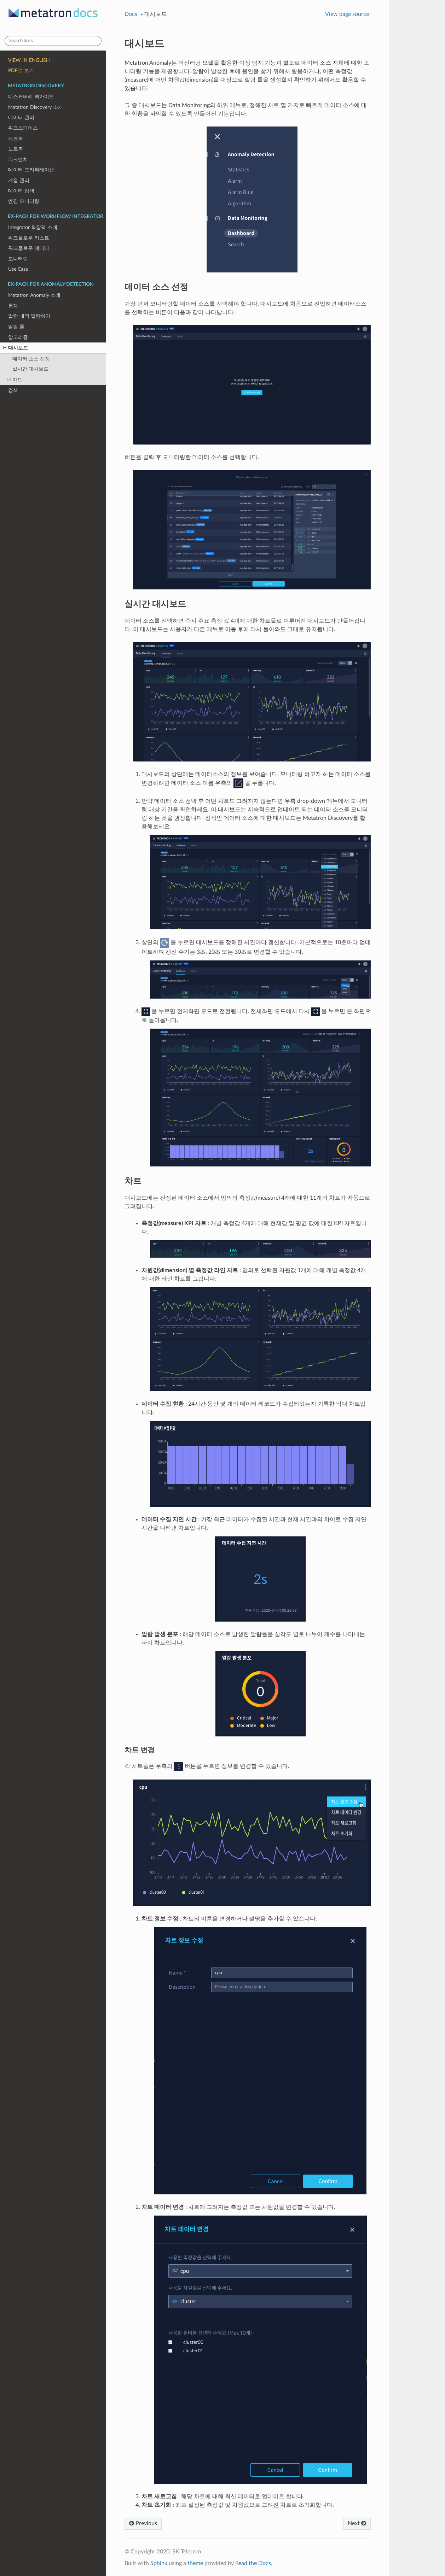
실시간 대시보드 (30, 369)
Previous (143, 2523)
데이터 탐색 (21, 191)
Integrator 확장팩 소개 (32, 227)
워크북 (15, 138)
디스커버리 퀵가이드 (31, 96)
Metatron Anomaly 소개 (34, 295)
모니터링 (18, 258)
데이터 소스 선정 (31, 358)
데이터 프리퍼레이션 (31, 169)
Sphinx (158, 2563)
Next (357, 2523)
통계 (13, 305)
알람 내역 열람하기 (29, 316)
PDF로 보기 (21, 70)
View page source (347, 14)
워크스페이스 (23, 128)
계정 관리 (18, 180)
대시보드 (15, 348)
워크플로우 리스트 (28, 238)
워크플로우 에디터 (28, 248)
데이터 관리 (21, 117)
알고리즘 (18, 337)
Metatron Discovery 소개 (35, 107)
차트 (14, 380)
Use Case (18, 269)
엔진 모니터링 (23, 201)
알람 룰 (16, 326)
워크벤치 (18, 159)
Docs (131, 14)
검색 (13, 390)
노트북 (15, 149)
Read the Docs (253, 2563)
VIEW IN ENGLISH (29, 60)
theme (195, 2563)
